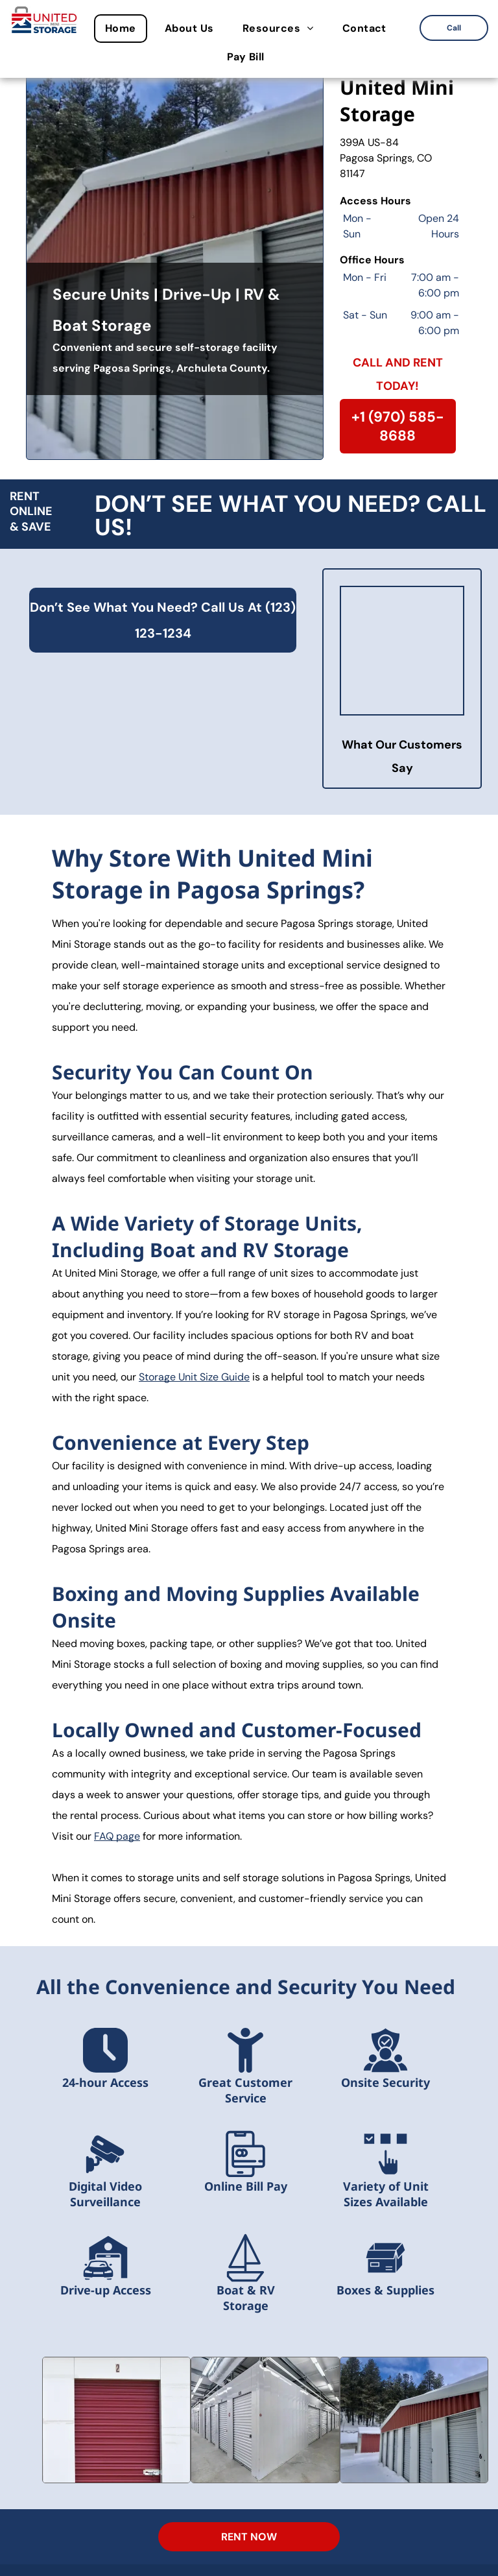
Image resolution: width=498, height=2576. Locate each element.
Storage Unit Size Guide (194, 1377)
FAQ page (117, 1836)
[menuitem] (124, 28)
